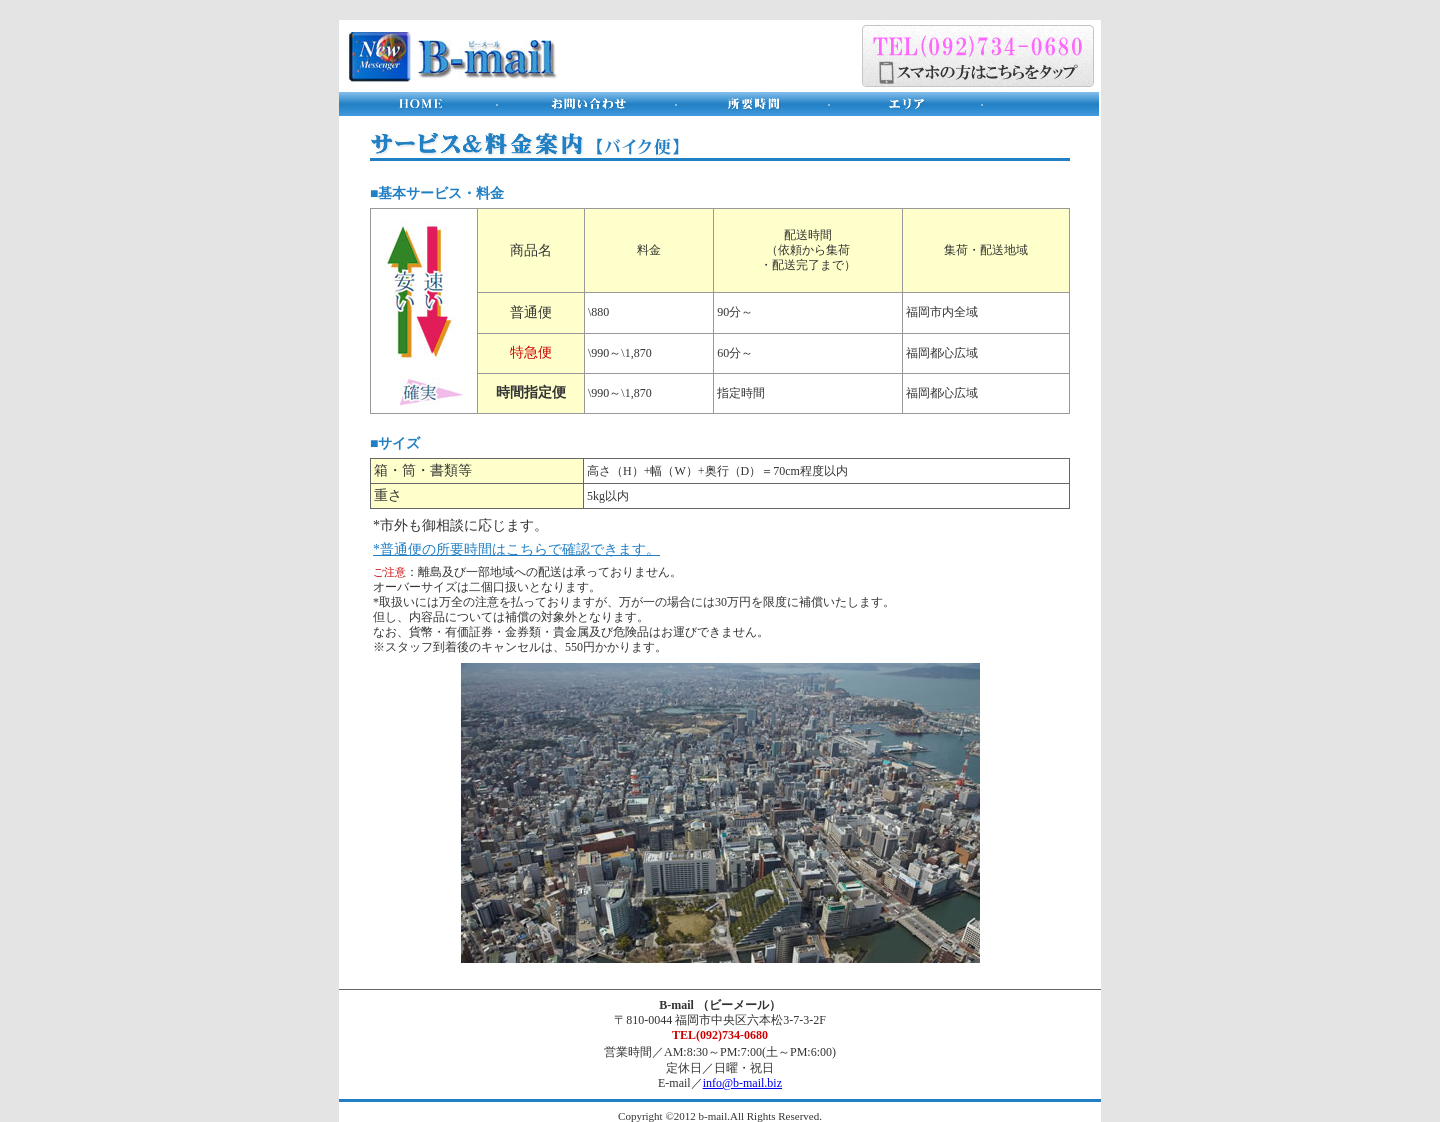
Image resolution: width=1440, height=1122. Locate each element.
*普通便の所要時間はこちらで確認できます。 (516, 549)
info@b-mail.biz (742, 1083)
